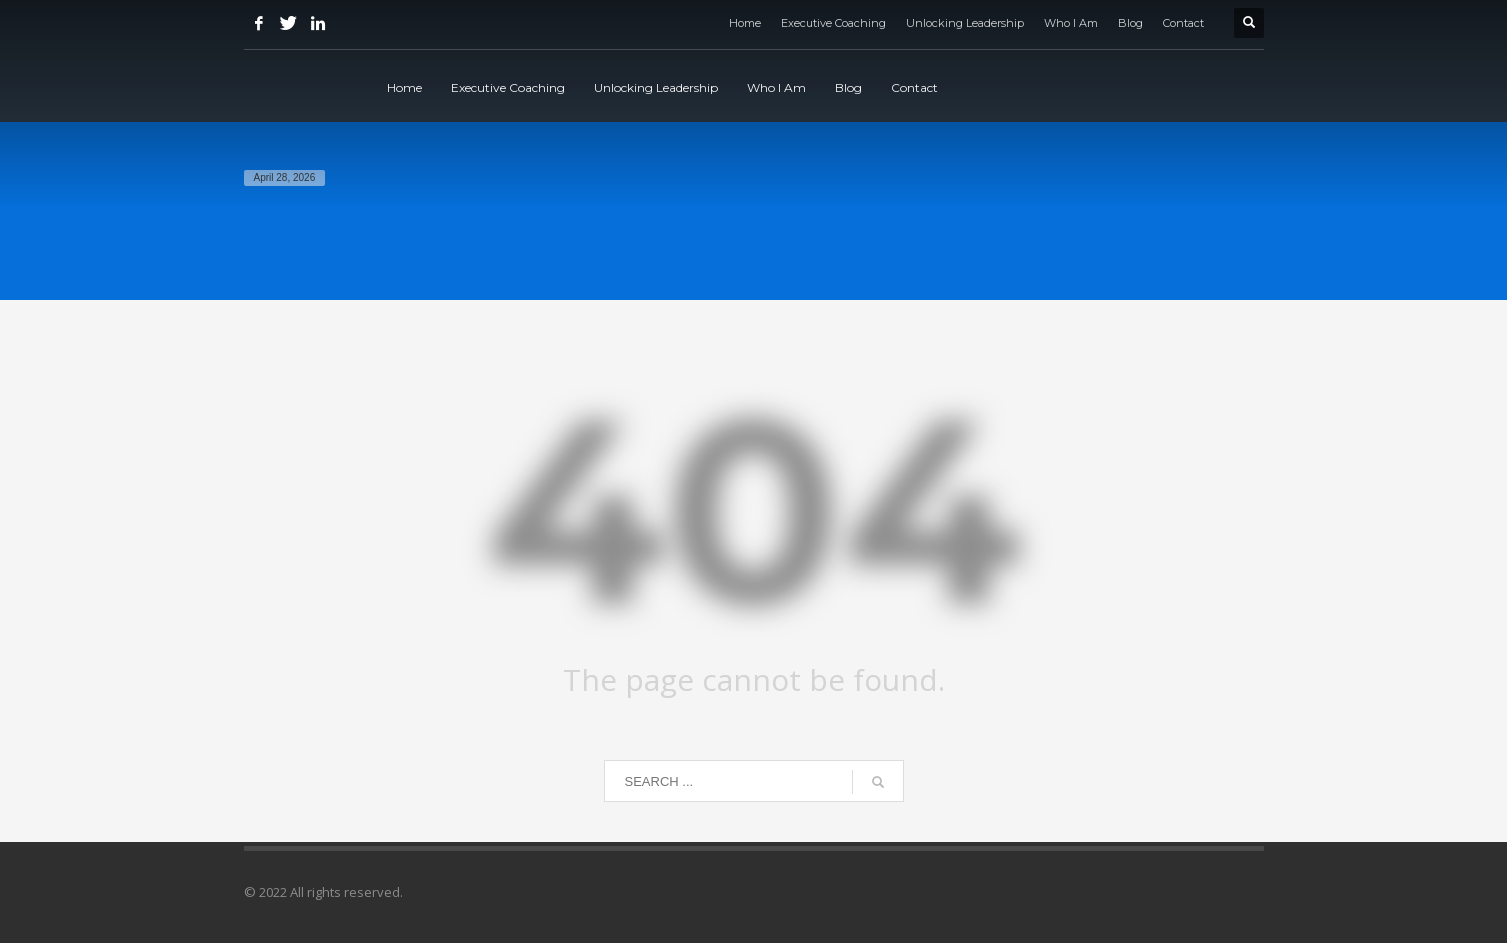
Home (745, 23)
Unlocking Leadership (965, 23)
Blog (1130, 23)
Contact (1183, 23)
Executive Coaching (833, 23)
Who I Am (1071, 23)
